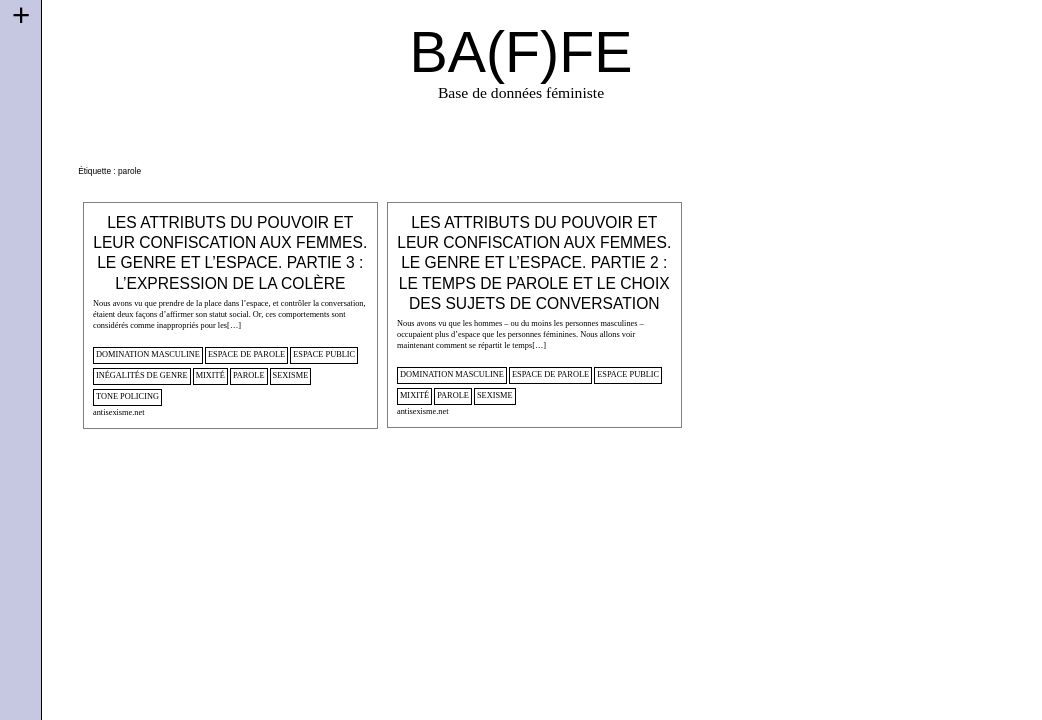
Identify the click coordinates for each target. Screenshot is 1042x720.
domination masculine (148, 354)
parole (249, 375)
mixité (210, 375)
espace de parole (246, 354)
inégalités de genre (142, 375)
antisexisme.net (119, 412)
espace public (324, 354)
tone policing (127, 396)
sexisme (291, 375)
